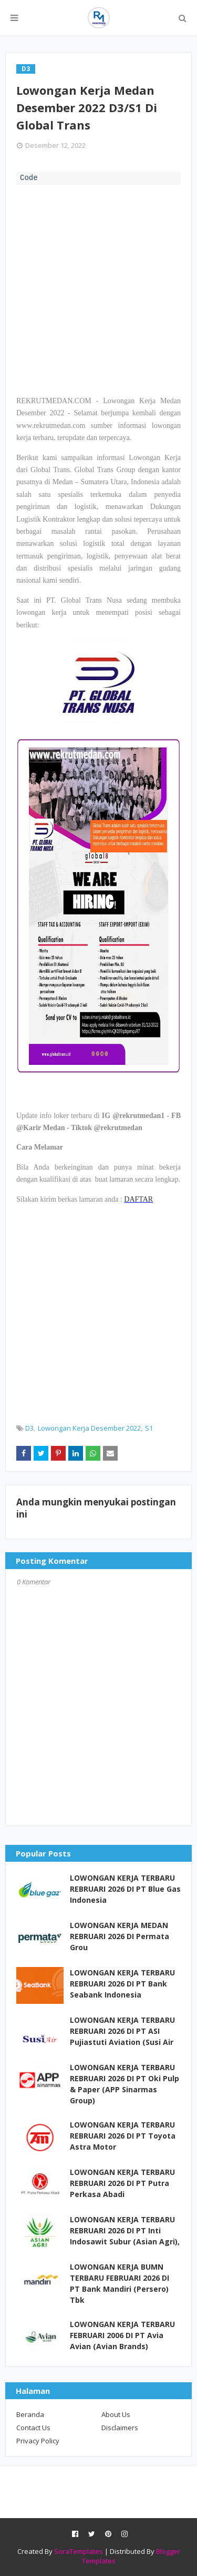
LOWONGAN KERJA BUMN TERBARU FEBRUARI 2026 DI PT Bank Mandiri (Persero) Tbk (119, 2283)
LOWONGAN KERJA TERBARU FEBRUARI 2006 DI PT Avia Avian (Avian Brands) (122, 2335)
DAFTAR (138, 1199)
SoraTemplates (78, 2551)
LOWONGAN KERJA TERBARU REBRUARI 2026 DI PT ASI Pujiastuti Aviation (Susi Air (122, 2031)
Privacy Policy (37, 2440)
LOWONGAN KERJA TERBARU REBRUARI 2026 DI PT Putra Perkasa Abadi (122, 2183)
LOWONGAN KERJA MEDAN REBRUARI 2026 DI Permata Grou (119, 1936)
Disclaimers (119, 2427)
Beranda (30, 2414)
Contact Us (33, 2427)
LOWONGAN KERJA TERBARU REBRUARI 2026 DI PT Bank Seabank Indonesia (122, 1984)
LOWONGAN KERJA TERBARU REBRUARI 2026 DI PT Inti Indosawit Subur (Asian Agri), (125, 2230)
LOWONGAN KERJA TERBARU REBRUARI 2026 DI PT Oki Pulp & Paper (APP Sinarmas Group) (124, 2083)
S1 (149, 1428)
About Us (115, 2414)
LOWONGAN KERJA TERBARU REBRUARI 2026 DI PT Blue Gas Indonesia (125, 1889)
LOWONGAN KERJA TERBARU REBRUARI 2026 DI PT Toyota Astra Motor (122, 2136)
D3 (29, 1428)
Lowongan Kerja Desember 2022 (89, 1428)
